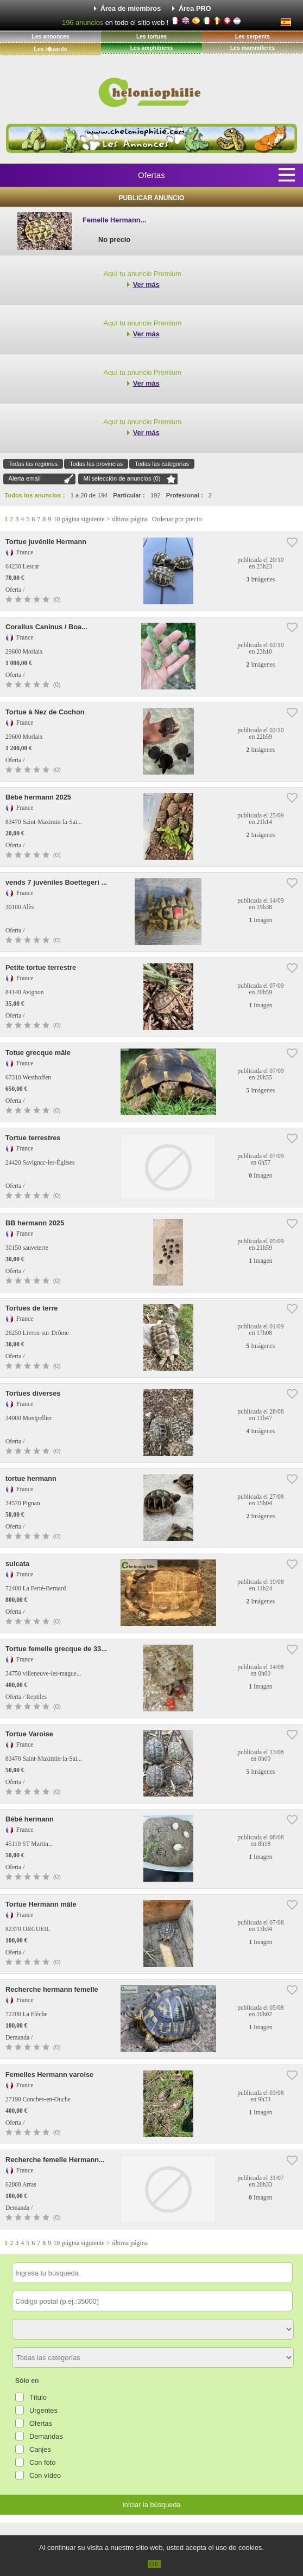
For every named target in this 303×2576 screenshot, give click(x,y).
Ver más (146, 284)
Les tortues (151, 37)
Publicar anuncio (152, 198)
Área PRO (195, 8)
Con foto (42, 2462)
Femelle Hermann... (114, 220)
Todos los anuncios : (34, 495)
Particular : (128, 495)
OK (154, 2564)
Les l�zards (50, 49)
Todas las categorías (162, 464)
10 (56, 519)
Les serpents (252, 37)
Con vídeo (45, 2475)
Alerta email (25, 478)
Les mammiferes (252, 48)
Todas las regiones (33, 464)
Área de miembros (130, 8)
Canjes (40, 2449)
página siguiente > (86, 519)
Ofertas (151, 175)
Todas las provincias (96, 464)
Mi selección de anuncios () (122, 478)
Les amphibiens (151, 48)
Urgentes (43, 2410)
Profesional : (184, 495)
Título (38, 2397)
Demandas (46, 2436)
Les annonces (50, 37)
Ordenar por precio (176, 519)
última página (130, 519)
